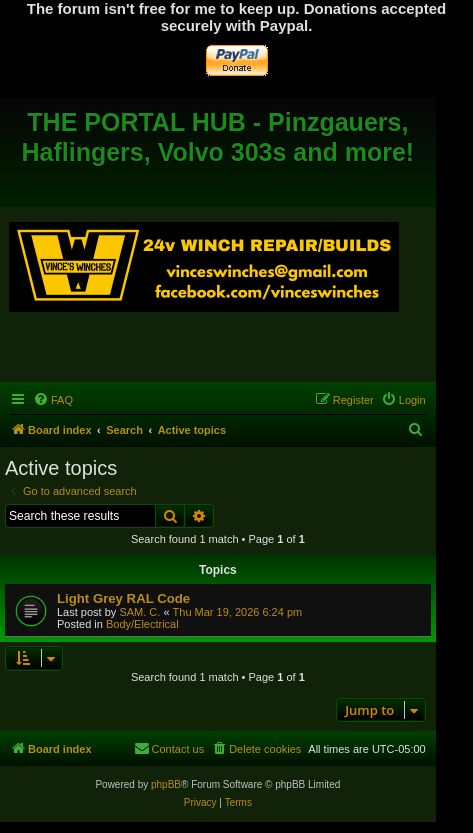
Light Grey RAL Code (123, 598)
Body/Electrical (142, 624)
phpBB (166, 784)
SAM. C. (139, 612)
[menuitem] (53, 400)
